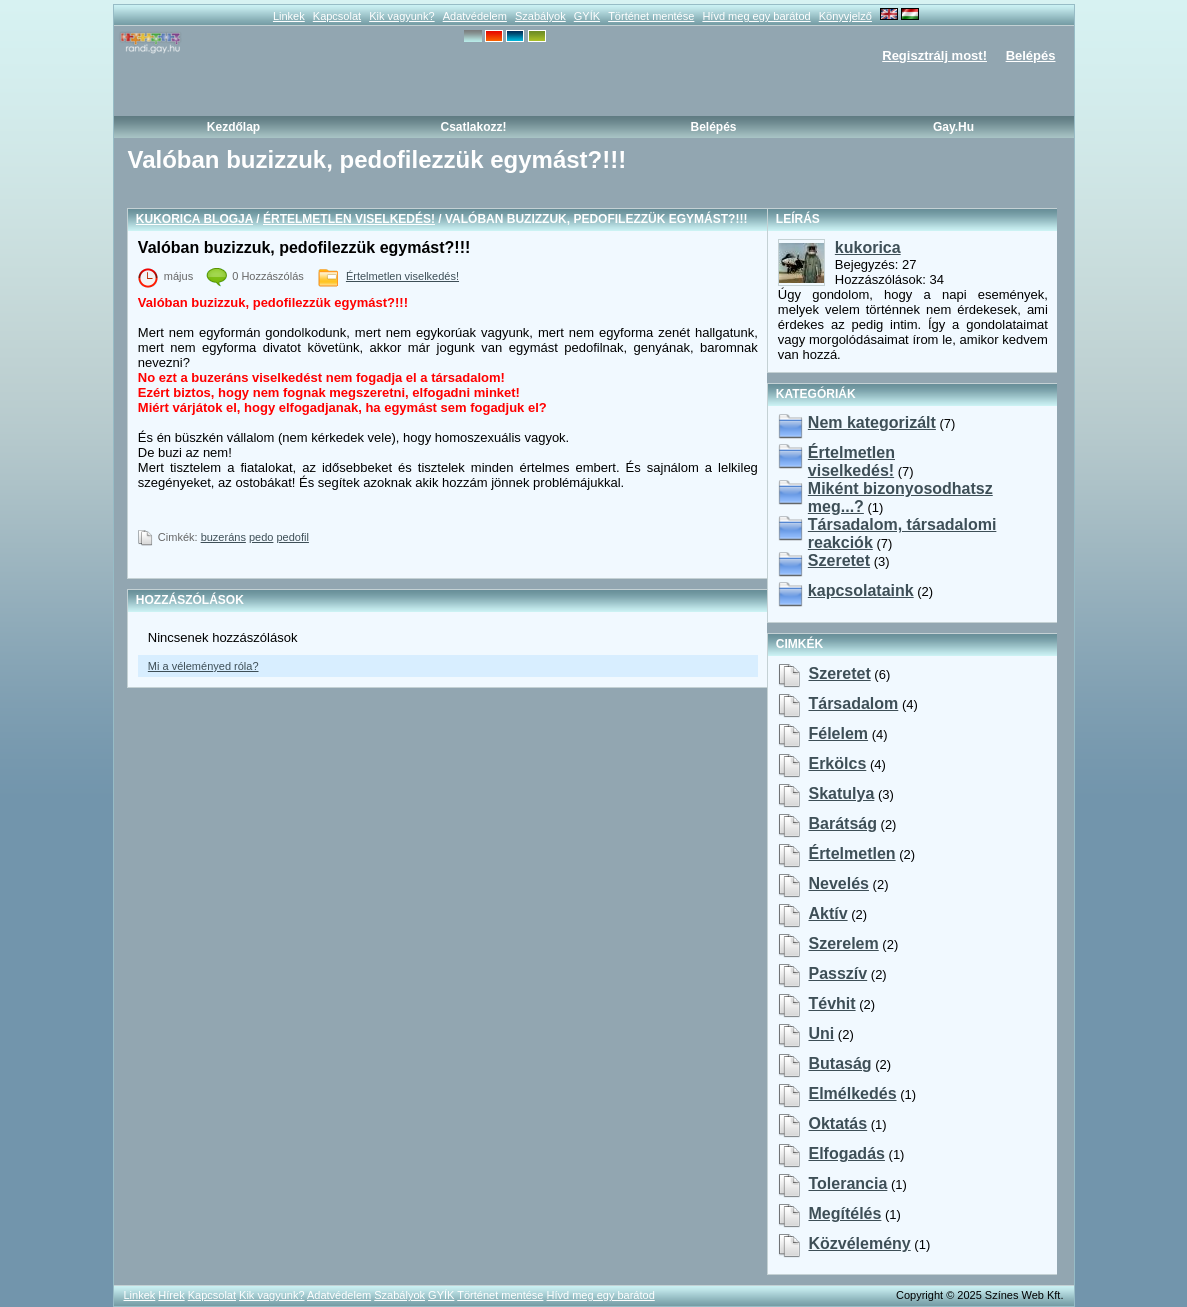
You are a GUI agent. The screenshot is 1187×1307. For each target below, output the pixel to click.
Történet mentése (651, 16)
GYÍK (587, 16)
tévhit (831, 1003)
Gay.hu (953, 127)
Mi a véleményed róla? (203, 666)
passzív (837, 973)
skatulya (841, 793)
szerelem (843, 943)
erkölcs (837, 763)
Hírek (171, 1295)
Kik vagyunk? (401, 16)
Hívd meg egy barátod (756, 16)
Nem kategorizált (872, 422)
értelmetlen (851, 853)
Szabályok (540, 16)
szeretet (839, 673)
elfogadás (846, 1153)
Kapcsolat (337, 16)
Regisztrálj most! (934, 55)
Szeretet (839, 560)
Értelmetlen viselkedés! (349, 219)
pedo (261, 537)
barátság (842, 823)
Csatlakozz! (473, 127)
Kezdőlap (233, 127)
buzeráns (223, 537)
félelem (838, 733)
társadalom (853, 703)
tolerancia (847, 1183)
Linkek (289, 16)
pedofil (293, 537)
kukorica (868, 247)
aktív (827, 913)
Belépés (1031, 55)
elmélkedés (852, 1093)
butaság (839, 1063)
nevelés (838, 883)
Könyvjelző (845, 16)
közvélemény (859, 1243)
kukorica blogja (194, 219)
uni (821, 1033)
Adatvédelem (475, 16)
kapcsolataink (861, 590)
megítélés (844, 1213)
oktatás (837, 1123)
